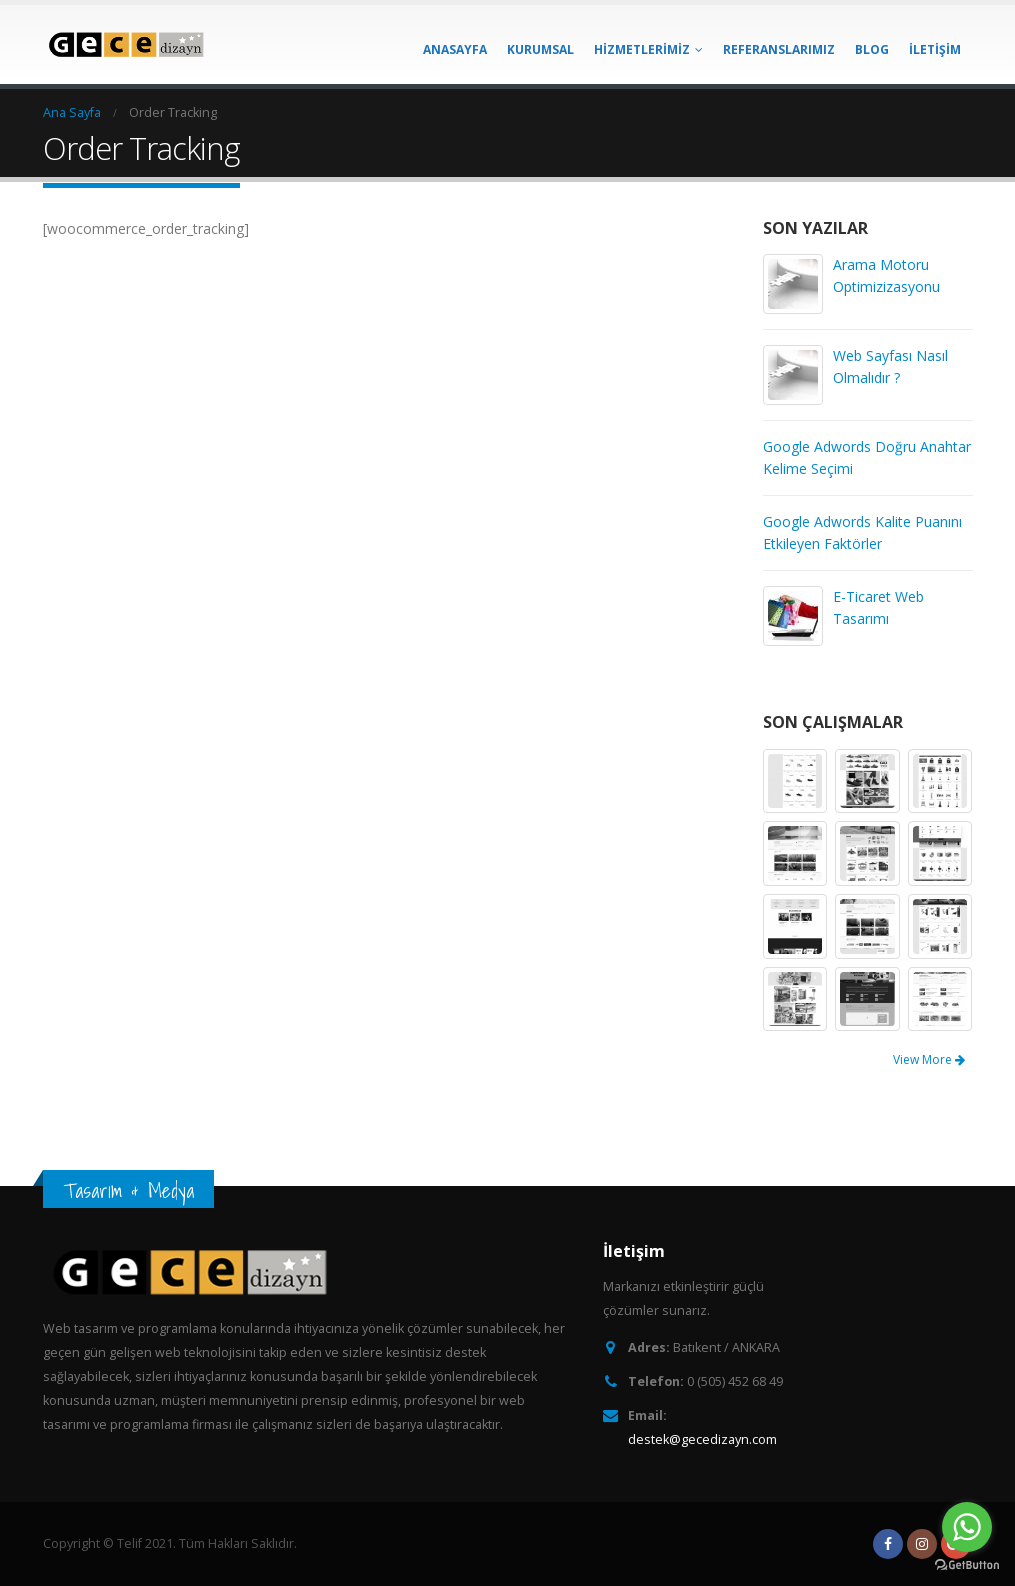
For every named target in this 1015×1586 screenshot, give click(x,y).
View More (929, 1059)
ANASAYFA (455, 49)
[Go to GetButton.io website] (967, 1565)
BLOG (872, 49)
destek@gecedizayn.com (702, 1439)
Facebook (888, 1544)
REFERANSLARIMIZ (779, 49)
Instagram (922, 1544)
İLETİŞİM (935, 49)
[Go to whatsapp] (967, 1527)
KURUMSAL (540, 49)
